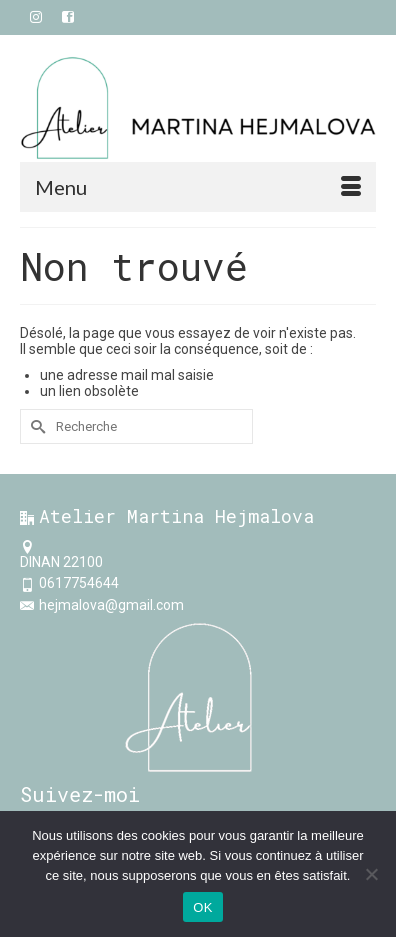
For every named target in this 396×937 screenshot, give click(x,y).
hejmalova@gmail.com (102, 605)
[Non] (371, 874)
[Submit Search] (35, 426)
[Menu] (198, 187)
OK (202, 907)
